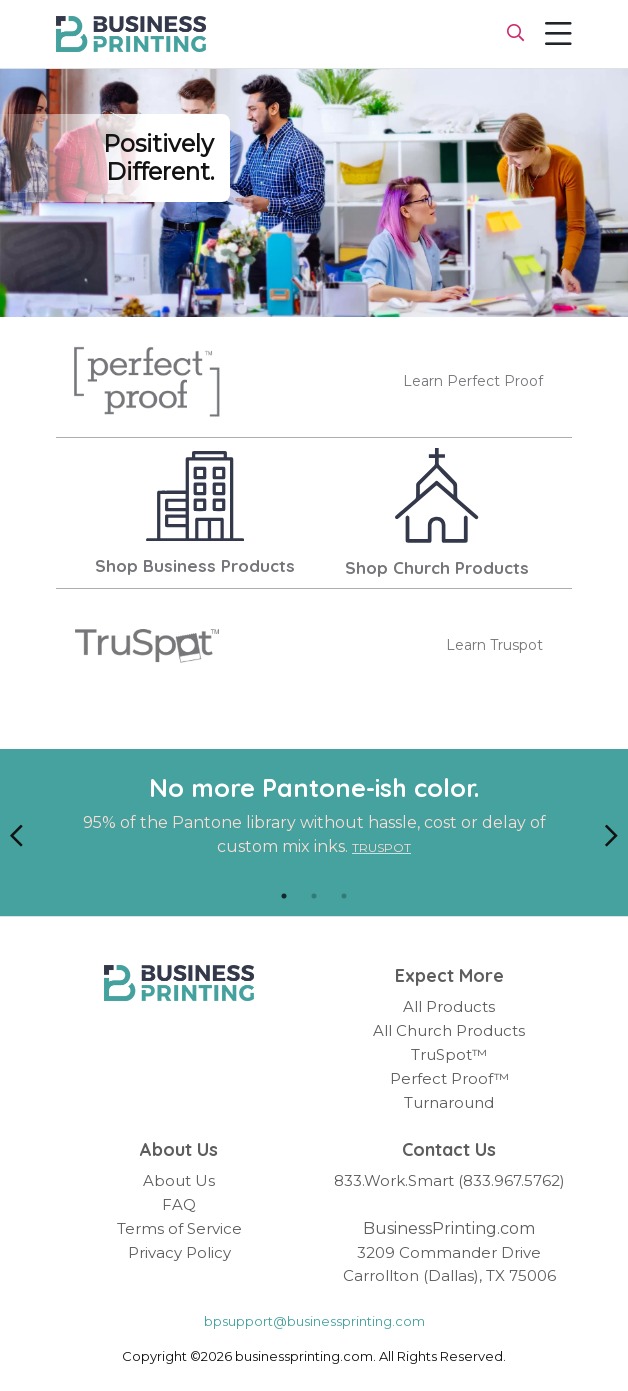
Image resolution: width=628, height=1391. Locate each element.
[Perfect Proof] (147, 381)
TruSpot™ (449, 1054)
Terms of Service (179, 1228)
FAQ (179, 1204)
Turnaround (449, 1102)
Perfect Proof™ (449, 1078)
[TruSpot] (147, 646)
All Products (449, 1006)
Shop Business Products (195, 566)
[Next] (612, 833)
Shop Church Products (437, 568)
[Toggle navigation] (558, 34)
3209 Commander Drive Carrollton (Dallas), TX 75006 (449, 1264)
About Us (179, 1180)
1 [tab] (284, 896)
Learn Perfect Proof (473, 381)
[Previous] (16, 833)
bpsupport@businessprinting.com (314, 1321)
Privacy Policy (179, 1252)
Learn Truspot (494, 645)
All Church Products (449, 1030)
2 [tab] (314, 896)
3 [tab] (344, 896)
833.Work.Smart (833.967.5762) (449, 1180)
